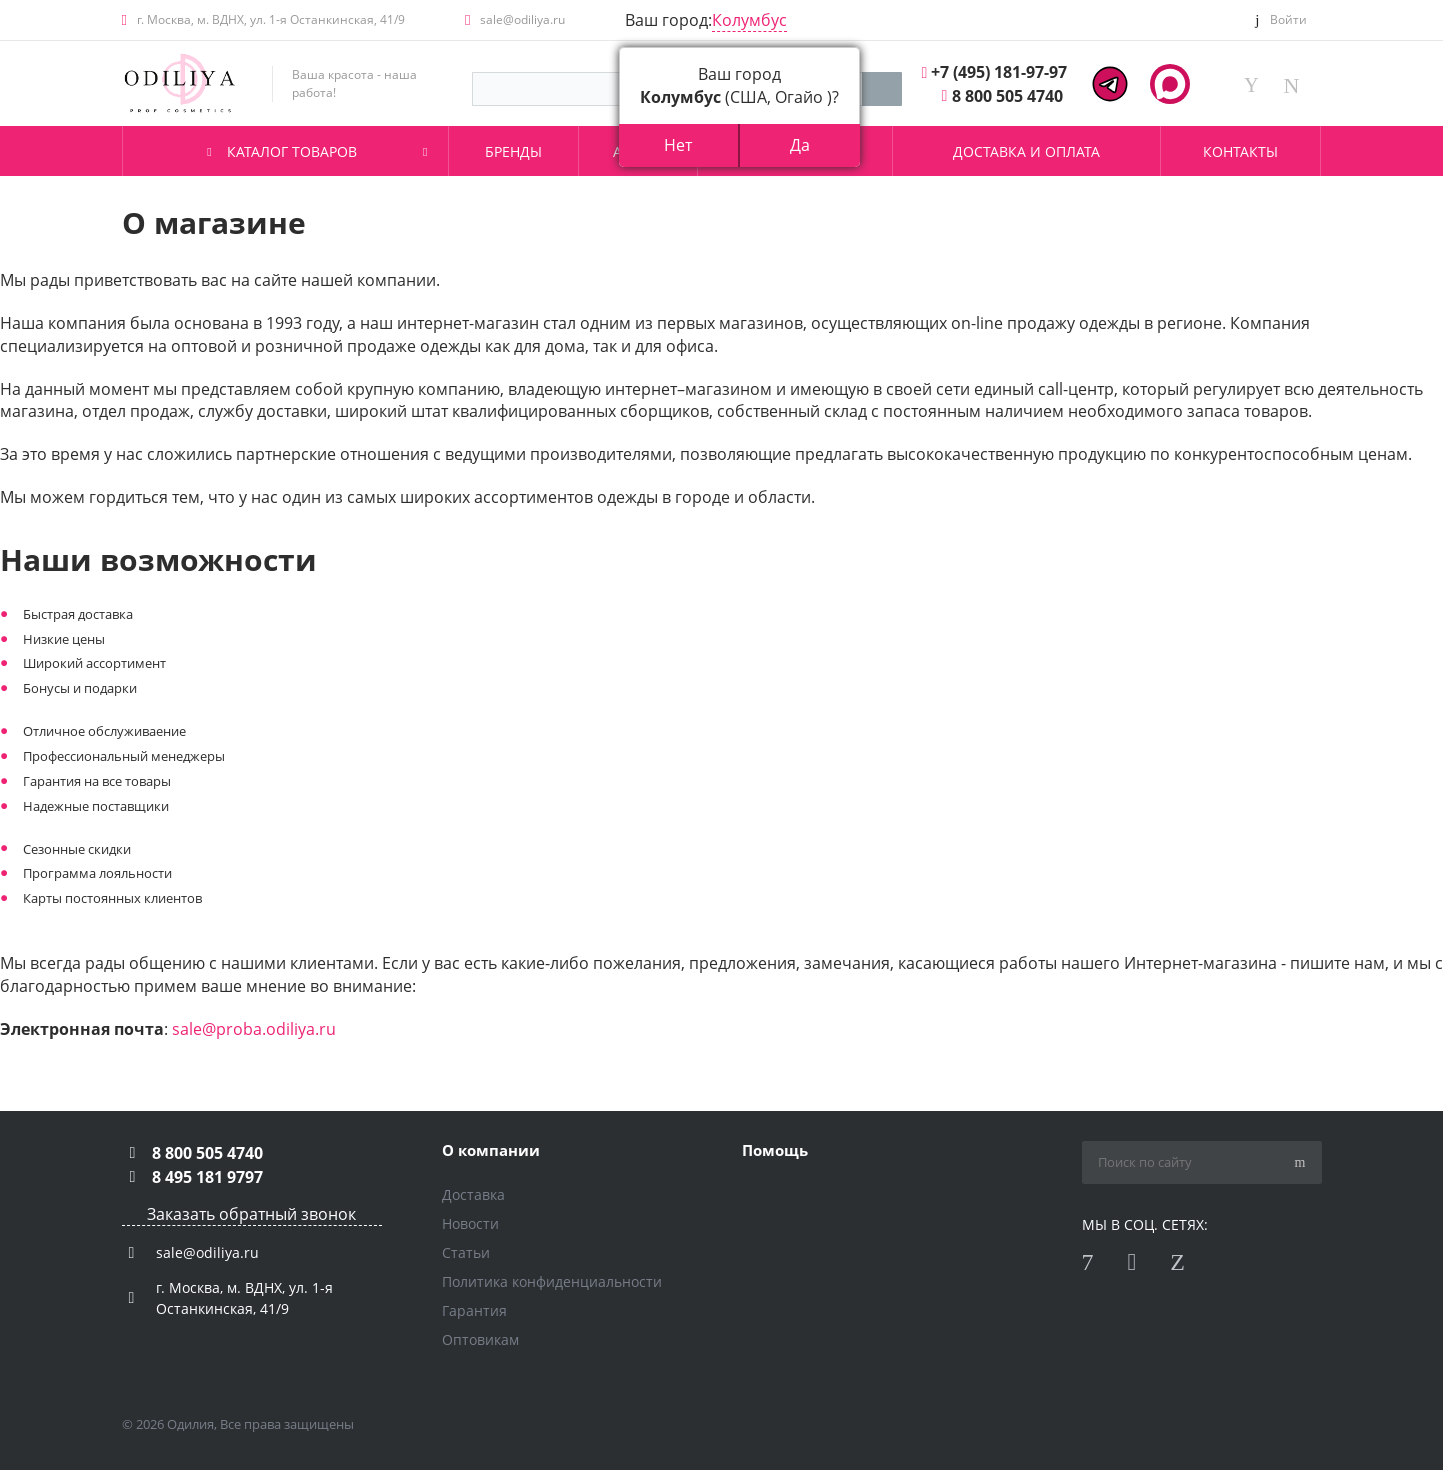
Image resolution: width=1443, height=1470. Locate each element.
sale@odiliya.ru (522, 19)
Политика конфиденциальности (552, 1281)
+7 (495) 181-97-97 (999, 72)
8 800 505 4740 (1007, 96)
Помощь (775, 1150)
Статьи (466, 1252)
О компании (491, 1150)
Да (800, 145)
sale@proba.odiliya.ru (254, 1029)
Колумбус (749, 20)
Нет (678, 145)
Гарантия (474, 1310)
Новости (470, 1223)
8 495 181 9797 (207, 1177)
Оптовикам (480, 1339)
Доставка (473, 1194)
